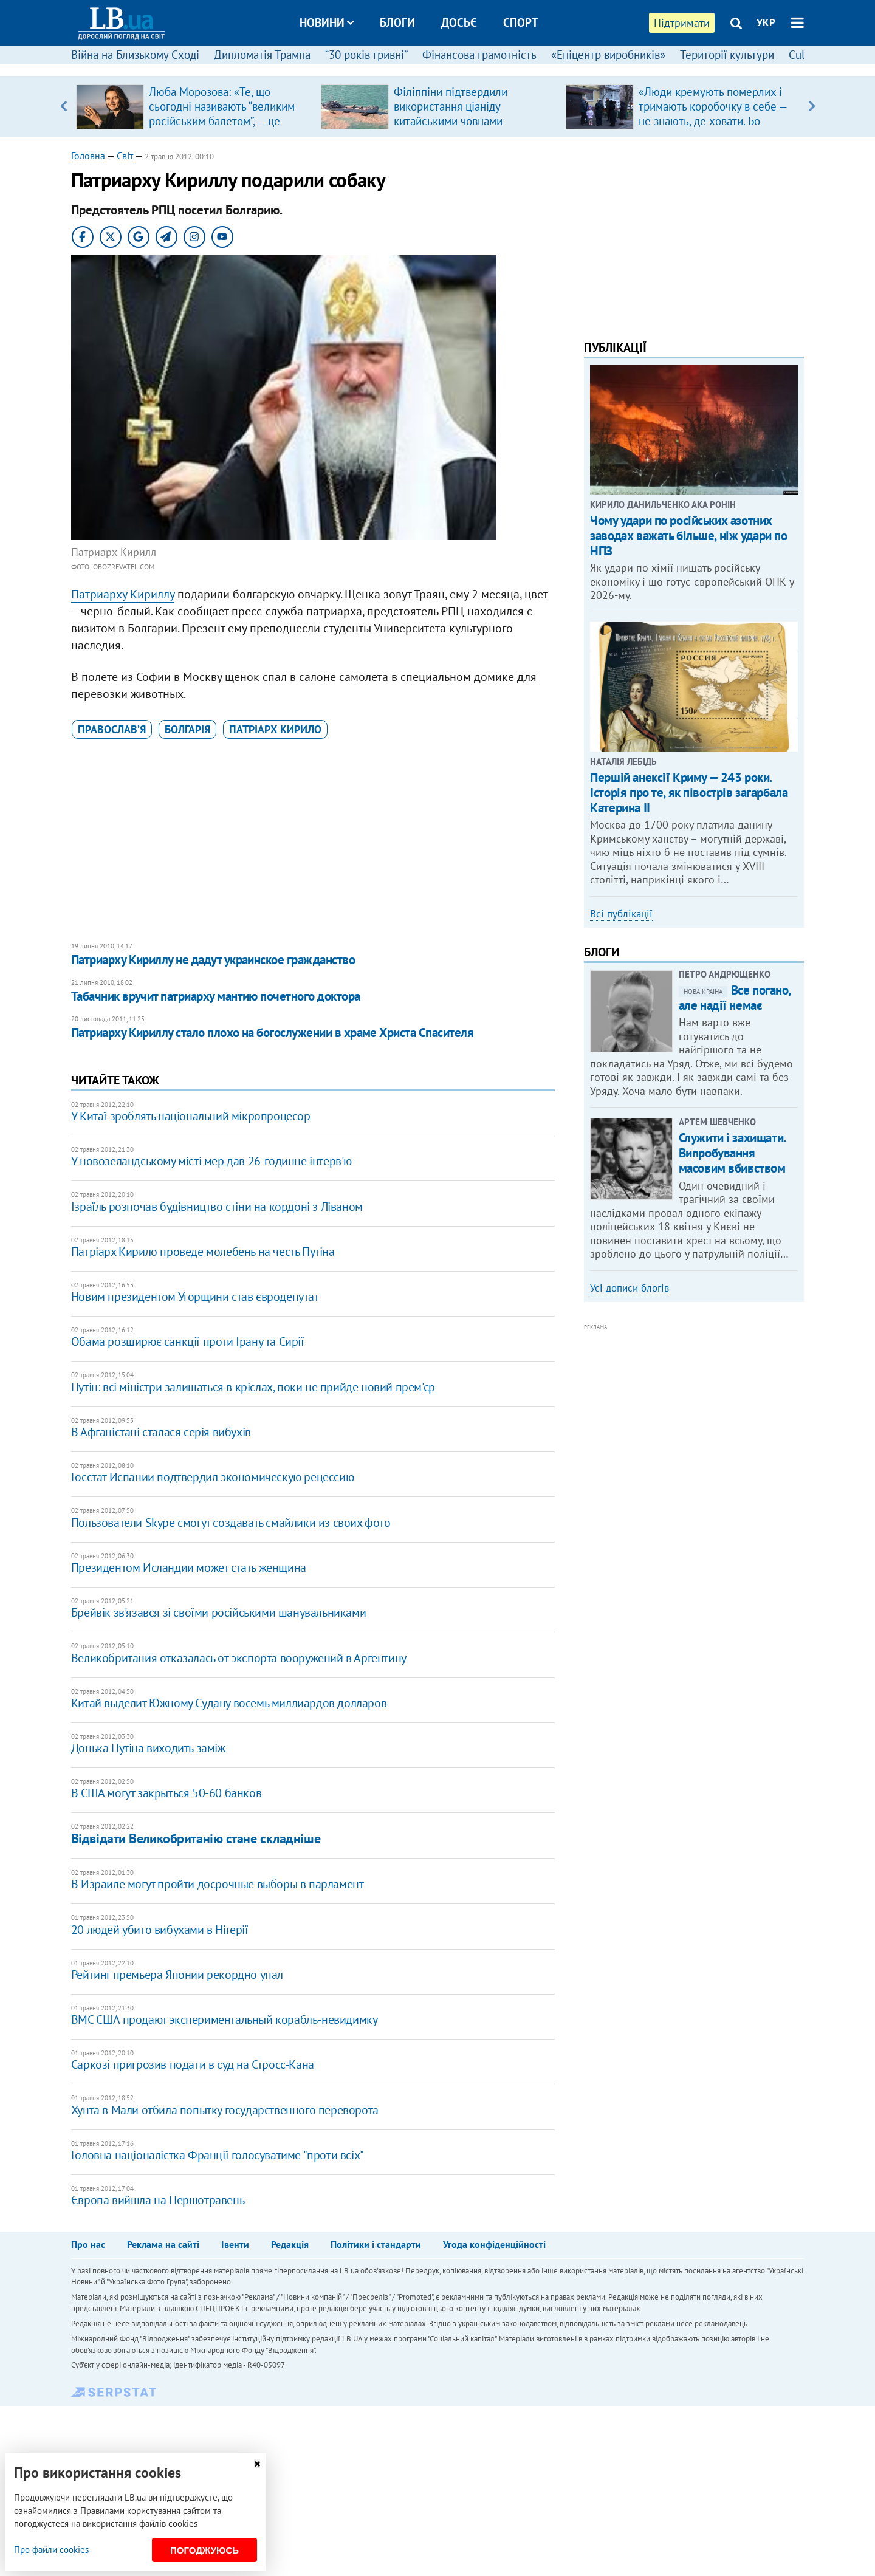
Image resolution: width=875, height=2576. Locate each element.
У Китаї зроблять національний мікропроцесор (191, 1116)
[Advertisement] (313, 841)
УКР (766, 22)
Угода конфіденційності (494, 2244)
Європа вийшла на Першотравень (157, 2200)
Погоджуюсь (204, 2550)
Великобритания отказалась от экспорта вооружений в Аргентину (239, 1658)
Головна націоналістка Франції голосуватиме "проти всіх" (217, 2155)
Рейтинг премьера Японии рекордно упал (177, 1974)
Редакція (290, 2244)
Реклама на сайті (163, 2244)
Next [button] (811, 106)
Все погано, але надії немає (735, 997)
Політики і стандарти (376, 2244)
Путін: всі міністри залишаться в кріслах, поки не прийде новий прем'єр (253, 1387)
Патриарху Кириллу (122, 594)
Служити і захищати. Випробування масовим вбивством (732, 1152)
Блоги (397, 22)
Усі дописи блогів (629, 1288)
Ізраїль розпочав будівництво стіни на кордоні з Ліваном (217, 1206)
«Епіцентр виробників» (608, 54)
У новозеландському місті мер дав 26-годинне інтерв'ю (211, 1161)
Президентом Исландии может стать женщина (188, 1567)
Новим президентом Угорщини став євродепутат (195, 1296)
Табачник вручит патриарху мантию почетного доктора (215, 996)
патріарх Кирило (275, 729)
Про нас (88, 2244)
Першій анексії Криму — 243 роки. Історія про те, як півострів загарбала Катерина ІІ (688, 792)
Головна (88, 155)
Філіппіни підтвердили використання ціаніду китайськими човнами (450, 106)
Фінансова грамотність (479, 54)
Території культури (727, 54)
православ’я (112, 729)
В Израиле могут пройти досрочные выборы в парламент (217, 1884)
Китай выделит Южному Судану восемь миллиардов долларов (228, 1703)
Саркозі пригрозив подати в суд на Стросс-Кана (192, 2064)
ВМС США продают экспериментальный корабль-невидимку (224, 2019)
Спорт (520, 22)
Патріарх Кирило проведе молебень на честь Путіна (203, 1251)
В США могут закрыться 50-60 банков (166, 1793)
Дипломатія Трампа (262, 54)
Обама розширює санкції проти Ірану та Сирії (187, 1341)
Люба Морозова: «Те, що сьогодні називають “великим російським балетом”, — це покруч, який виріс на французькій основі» (222, 120)
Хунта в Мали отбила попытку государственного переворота (225, 2110)
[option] (193, 106)
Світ (125, 155)
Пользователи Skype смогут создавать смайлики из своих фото (231, 1522)
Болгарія (187, 729)
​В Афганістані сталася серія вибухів (161, 1432)
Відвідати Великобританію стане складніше (195, 1838)
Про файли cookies (51, 2549)
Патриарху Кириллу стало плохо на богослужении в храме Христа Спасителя (272, 1032)
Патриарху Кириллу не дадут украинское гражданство (213, 959)
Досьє (459, 22)
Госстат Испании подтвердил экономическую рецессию (212, 1477)
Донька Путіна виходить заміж (148, 1748)
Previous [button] (63, 106)
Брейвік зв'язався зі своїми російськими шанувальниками (218, 1612)
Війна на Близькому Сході (135, 54)
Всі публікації (621, 913)
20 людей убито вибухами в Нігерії (160, 1929)
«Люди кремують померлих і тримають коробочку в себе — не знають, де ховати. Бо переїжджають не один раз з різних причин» (713, 120)
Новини (327, 22)
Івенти (235, 2244)
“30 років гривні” (366, 54)
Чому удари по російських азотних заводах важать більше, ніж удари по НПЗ (688, 535)
